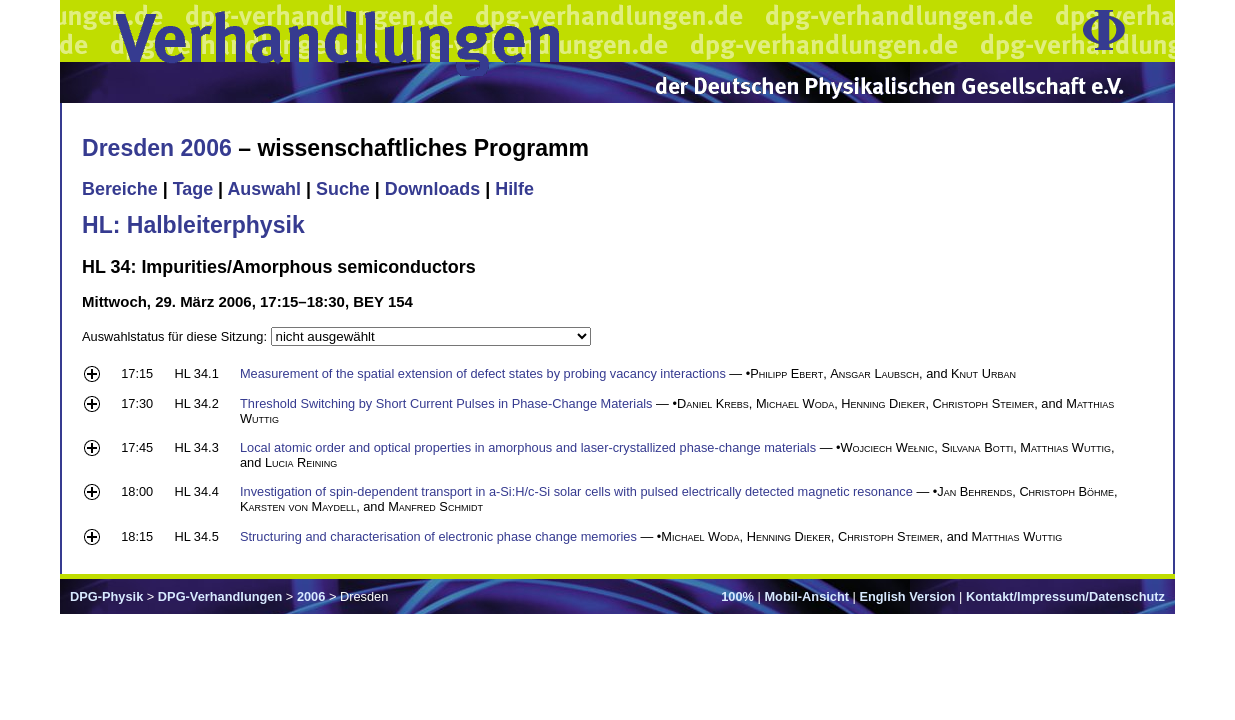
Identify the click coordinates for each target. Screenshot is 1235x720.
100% (737, 596)
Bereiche (120, 189)
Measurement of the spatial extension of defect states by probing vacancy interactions (483, 373)
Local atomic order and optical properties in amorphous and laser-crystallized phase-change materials (528, 447)
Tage (193, 189)
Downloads (433, 189)
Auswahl (264, 189)
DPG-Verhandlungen (220, 596)
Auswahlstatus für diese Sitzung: (176, 336)
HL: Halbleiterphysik (193, 225)
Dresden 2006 (157, 148)
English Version (907, 596)
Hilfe (514, 189)
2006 (311, 596)
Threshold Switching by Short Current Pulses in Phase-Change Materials (446, 403)
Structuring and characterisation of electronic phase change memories (438, 536)
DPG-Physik (106, 596)
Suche (343, 189)
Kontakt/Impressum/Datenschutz (1065, 596)
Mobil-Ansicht (806, 596)
